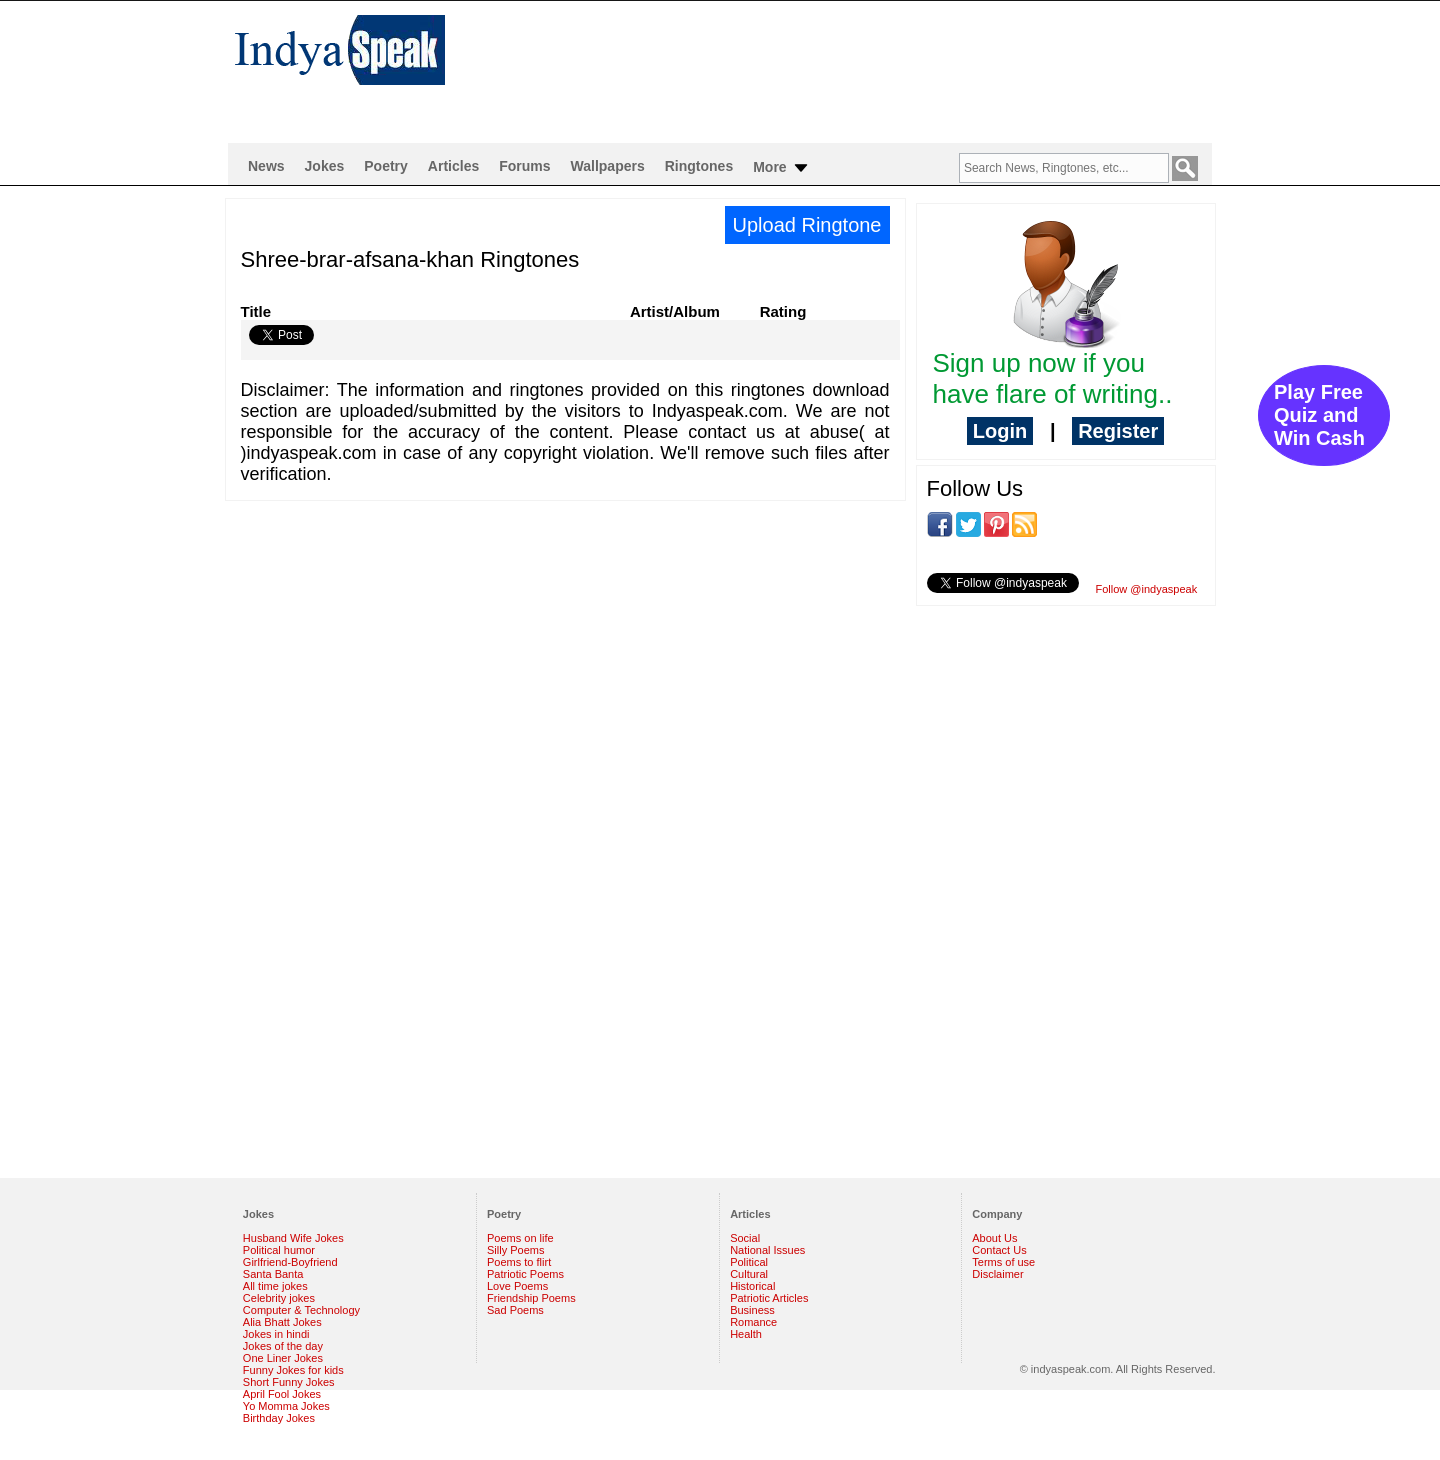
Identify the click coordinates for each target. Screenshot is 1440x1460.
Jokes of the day (283, 1346)
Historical (752, 1286)
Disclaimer (997, 1274)
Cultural (749, 1274)
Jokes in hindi (276, 1334)
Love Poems (517, 1286)
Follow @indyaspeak (1147, 589)
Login (1000, 431)
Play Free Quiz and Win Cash (1319, 415)
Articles (453, 166)
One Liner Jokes (283, 1358)
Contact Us (999, 1250)
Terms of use (1003, 1262)
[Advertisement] (850, 66)
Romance (753, 1322)
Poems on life (520, 1238)
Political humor (279, 1250)
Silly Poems (515, 1250)
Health (746, 1334)
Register (1118, 431)
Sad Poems (515, 1310)
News (266, 166)
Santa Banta (273, 1274)
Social (745, 1238)
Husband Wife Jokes (293, 1238)
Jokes (325, 166)
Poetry (386, 166)
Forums (524, 166)
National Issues (767, 1250)
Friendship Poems (531, 1298)
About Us (994, 1238)
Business (752, 1310)
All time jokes (275, 1286)
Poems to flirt (519, 1262)
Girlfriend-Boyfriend (290, 1262)
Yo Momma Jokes (286, 1406)
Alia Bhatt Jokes (282, 1322)
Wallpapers (608, 166)
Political (749, 1262)
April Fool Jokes (282, 1394)
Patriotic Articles (769, 1298)
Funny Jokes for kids (293, 1370)
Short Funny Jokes (289, 1382)
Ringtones (699, 166)
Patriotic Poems (525, 1274)
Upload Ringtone (807, 225)
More (781, 168)
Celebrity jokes (279, 1298)
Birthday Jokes (279, 1418)
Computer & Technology (301, 1310)
